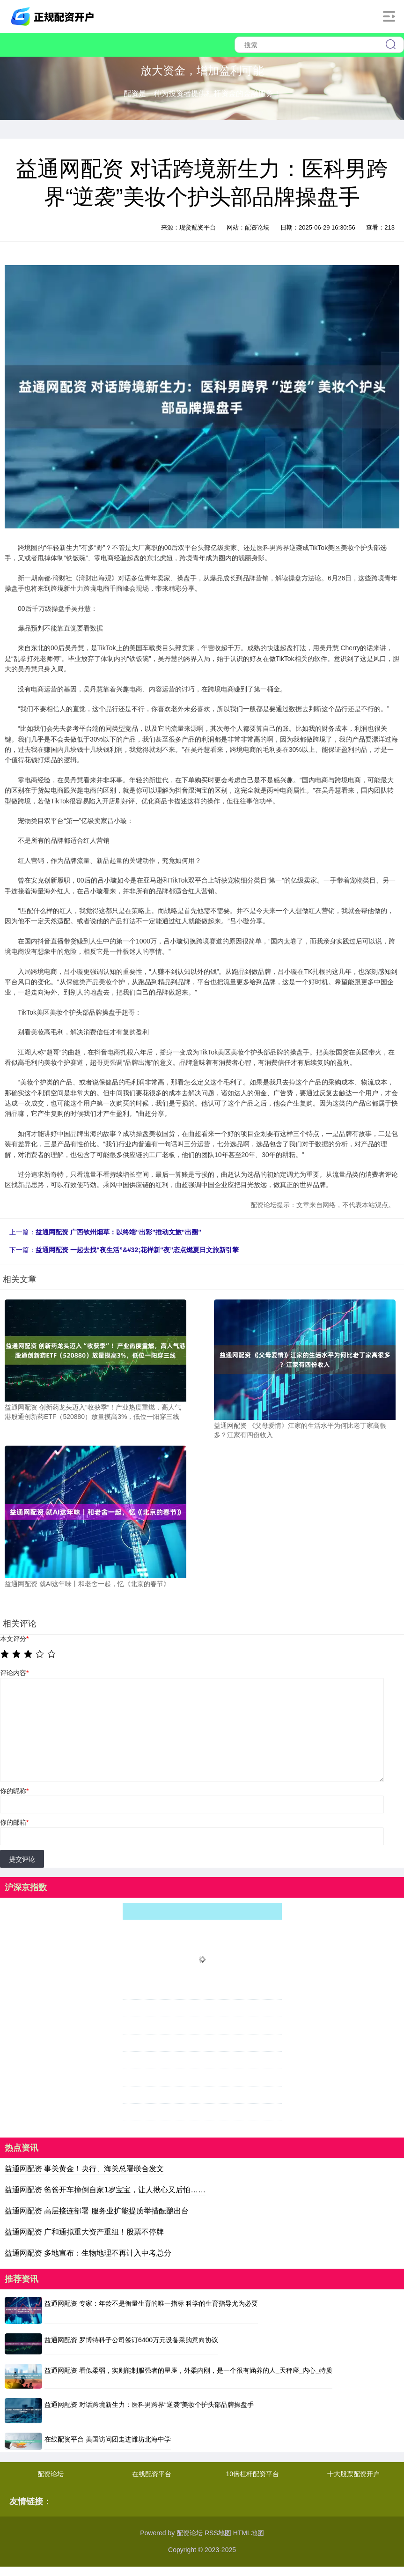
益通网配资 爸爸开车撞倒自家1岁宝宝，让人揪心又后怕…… (105, 2190)
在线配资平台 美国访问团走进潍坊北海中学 (107, 2439)
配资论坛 (50, 2474)
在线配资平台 (151, 2474)
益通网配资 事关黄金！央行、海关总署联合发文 (84, 2169)
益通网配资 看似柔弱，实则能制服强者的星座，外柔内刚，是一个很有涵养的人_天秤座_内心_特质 (188, 2370)
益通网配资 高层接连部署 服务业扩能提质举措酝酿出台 (97, 2211)
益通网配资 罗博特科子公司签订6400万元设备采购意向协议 (131, 2340)
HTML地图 (248, 2533)
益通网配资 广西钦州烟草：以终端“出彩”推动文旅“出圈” (118, 1232)
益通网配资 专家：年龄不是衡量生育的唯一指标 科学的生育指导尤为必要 (151, 2303)
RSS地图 (218, 2533)
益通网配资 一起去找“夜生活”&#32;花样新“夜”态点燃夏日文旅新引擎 (137, 1250)
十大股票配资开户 (353, 2474)
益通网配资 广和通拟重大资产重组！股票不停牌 (84, 2232)
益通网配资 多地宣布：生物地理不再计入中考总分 (88, 2253)
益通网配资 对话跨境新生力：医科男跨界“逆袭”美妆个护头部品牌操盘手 (149, 2404)
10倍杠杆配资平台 (252, 2474)
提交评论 (22, 1859)
